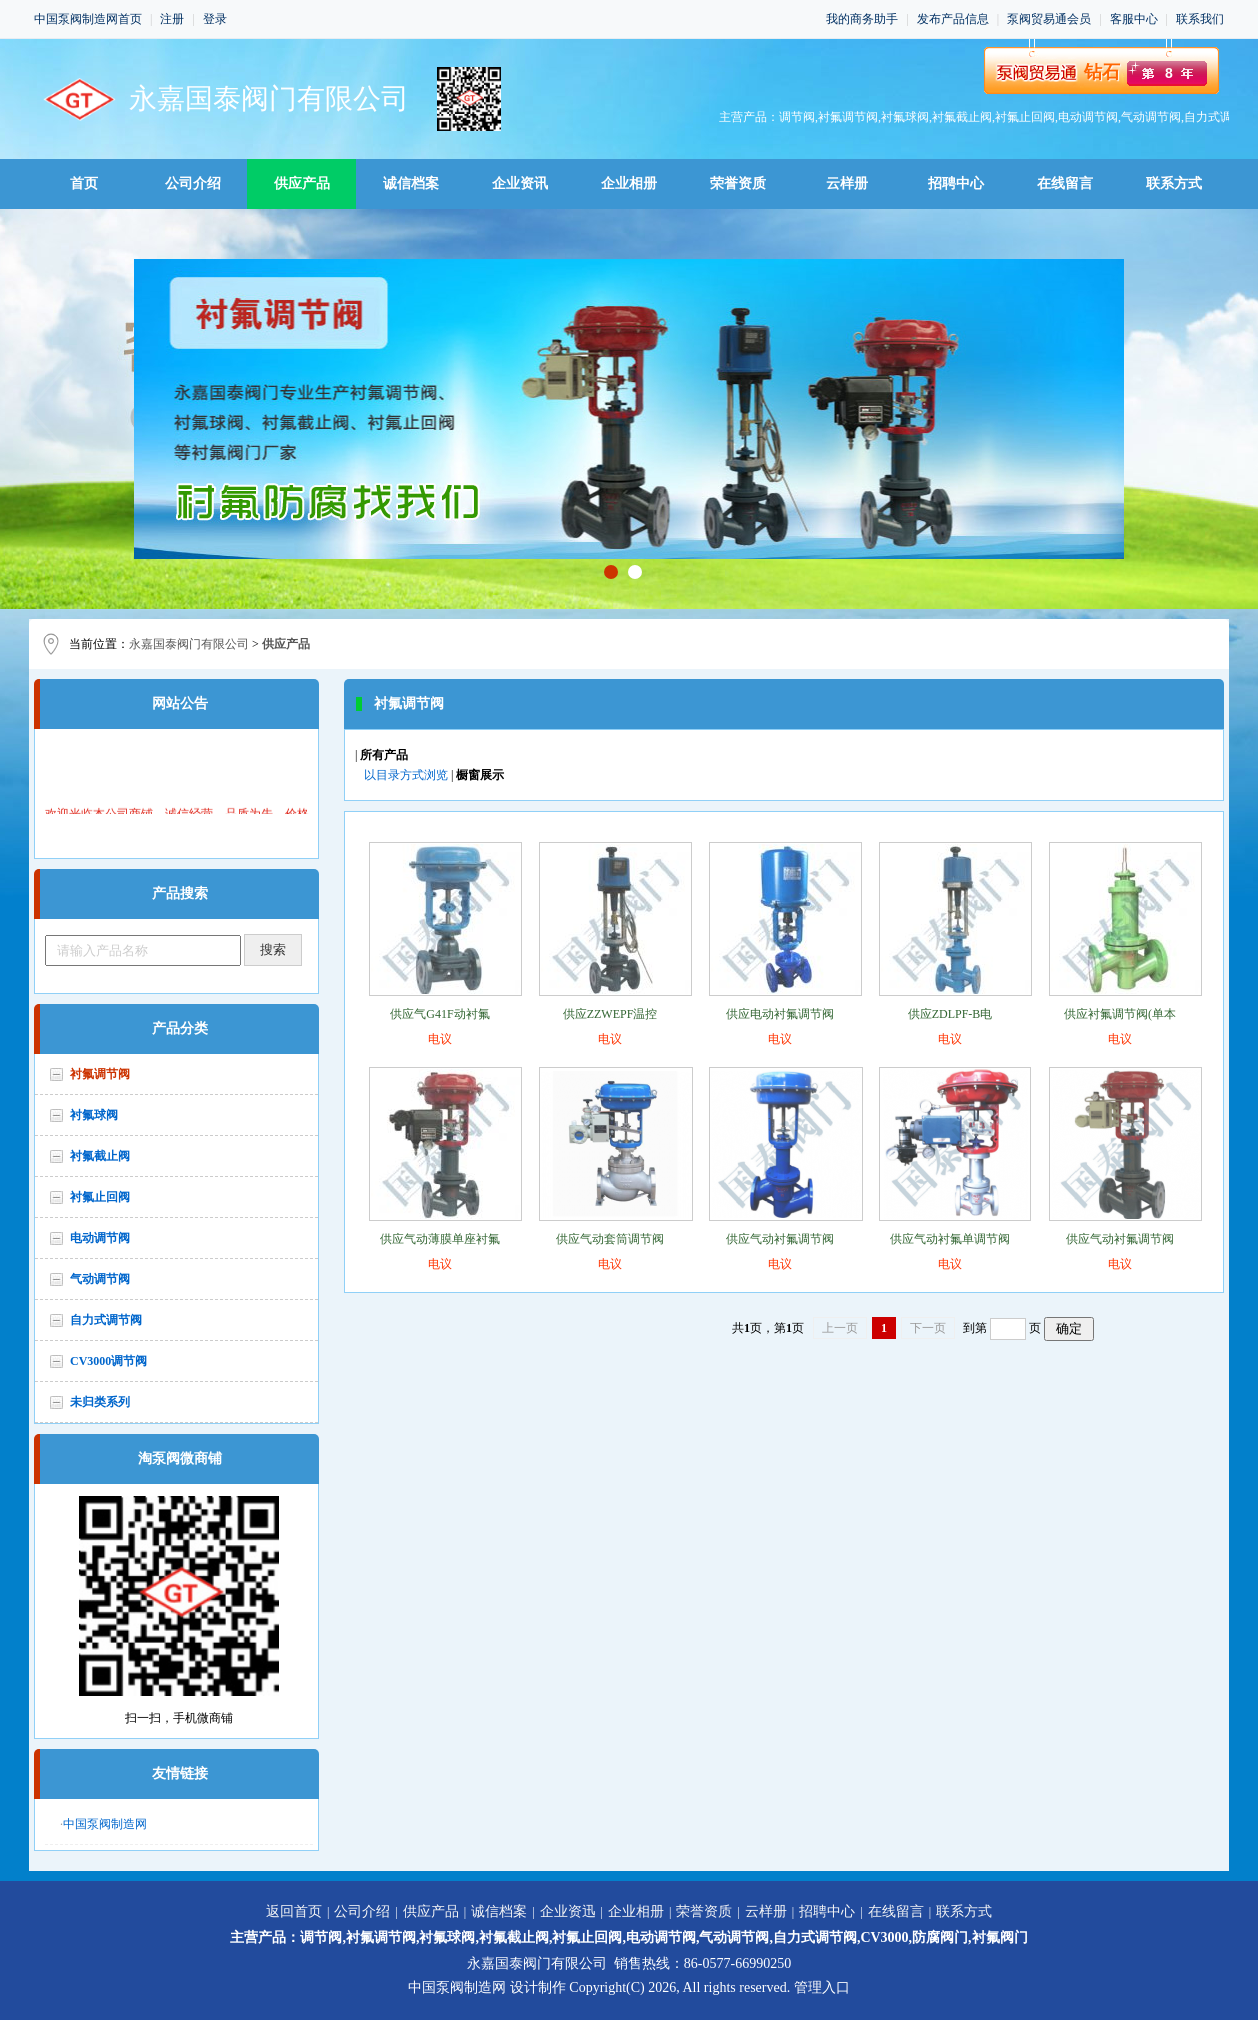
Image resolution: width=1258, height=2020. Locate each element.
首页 (84, 183)
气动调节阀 (100, 1279)
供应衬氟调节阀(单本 (1120, 1014)
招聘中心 (956, 183)
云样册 (847, 183)
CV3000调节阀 (108, 1361)
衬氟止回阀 (100, 1197)
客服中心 (1134, 19)
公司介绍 (193, 183)
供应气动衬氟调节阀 (780, 1239)
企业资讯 (520, 183)
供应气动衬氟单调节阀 (950, 1239)
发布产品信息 (953, 19)
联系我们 (1200, 19)
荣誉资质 (738, 183)
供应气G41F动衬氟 (439, 1014)
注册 (172, 19)
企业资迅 (568, 1911)
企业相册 (629, 183)
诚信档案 (411, 183)
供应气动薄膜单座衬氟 (440, 1239)
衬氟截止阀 (100, 1156)
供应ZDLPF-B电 (950, 1014)
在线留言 (1065, 183)
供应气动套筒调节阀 (610, 1239)
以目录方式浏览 (406, 775)
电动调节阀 (100, 1238)
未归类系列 (100, 1402)
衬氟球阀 (94, 1115)
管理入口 (822, 1987)
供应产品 (302, 183)
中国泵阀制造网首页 (88, 19)
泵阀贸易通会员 (1049, 19)
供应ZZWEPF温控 (610, 1014)
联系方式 (1174, 183)
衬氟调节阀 (100, 1074)
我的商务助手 (862, 19)
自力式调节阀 (106, 1320)
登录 (215, 19)
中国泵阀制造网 (105, 1824)
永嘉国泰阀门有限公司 (189, 644)
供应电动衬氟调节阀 (780, 1014)
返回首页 (294, 1911)
